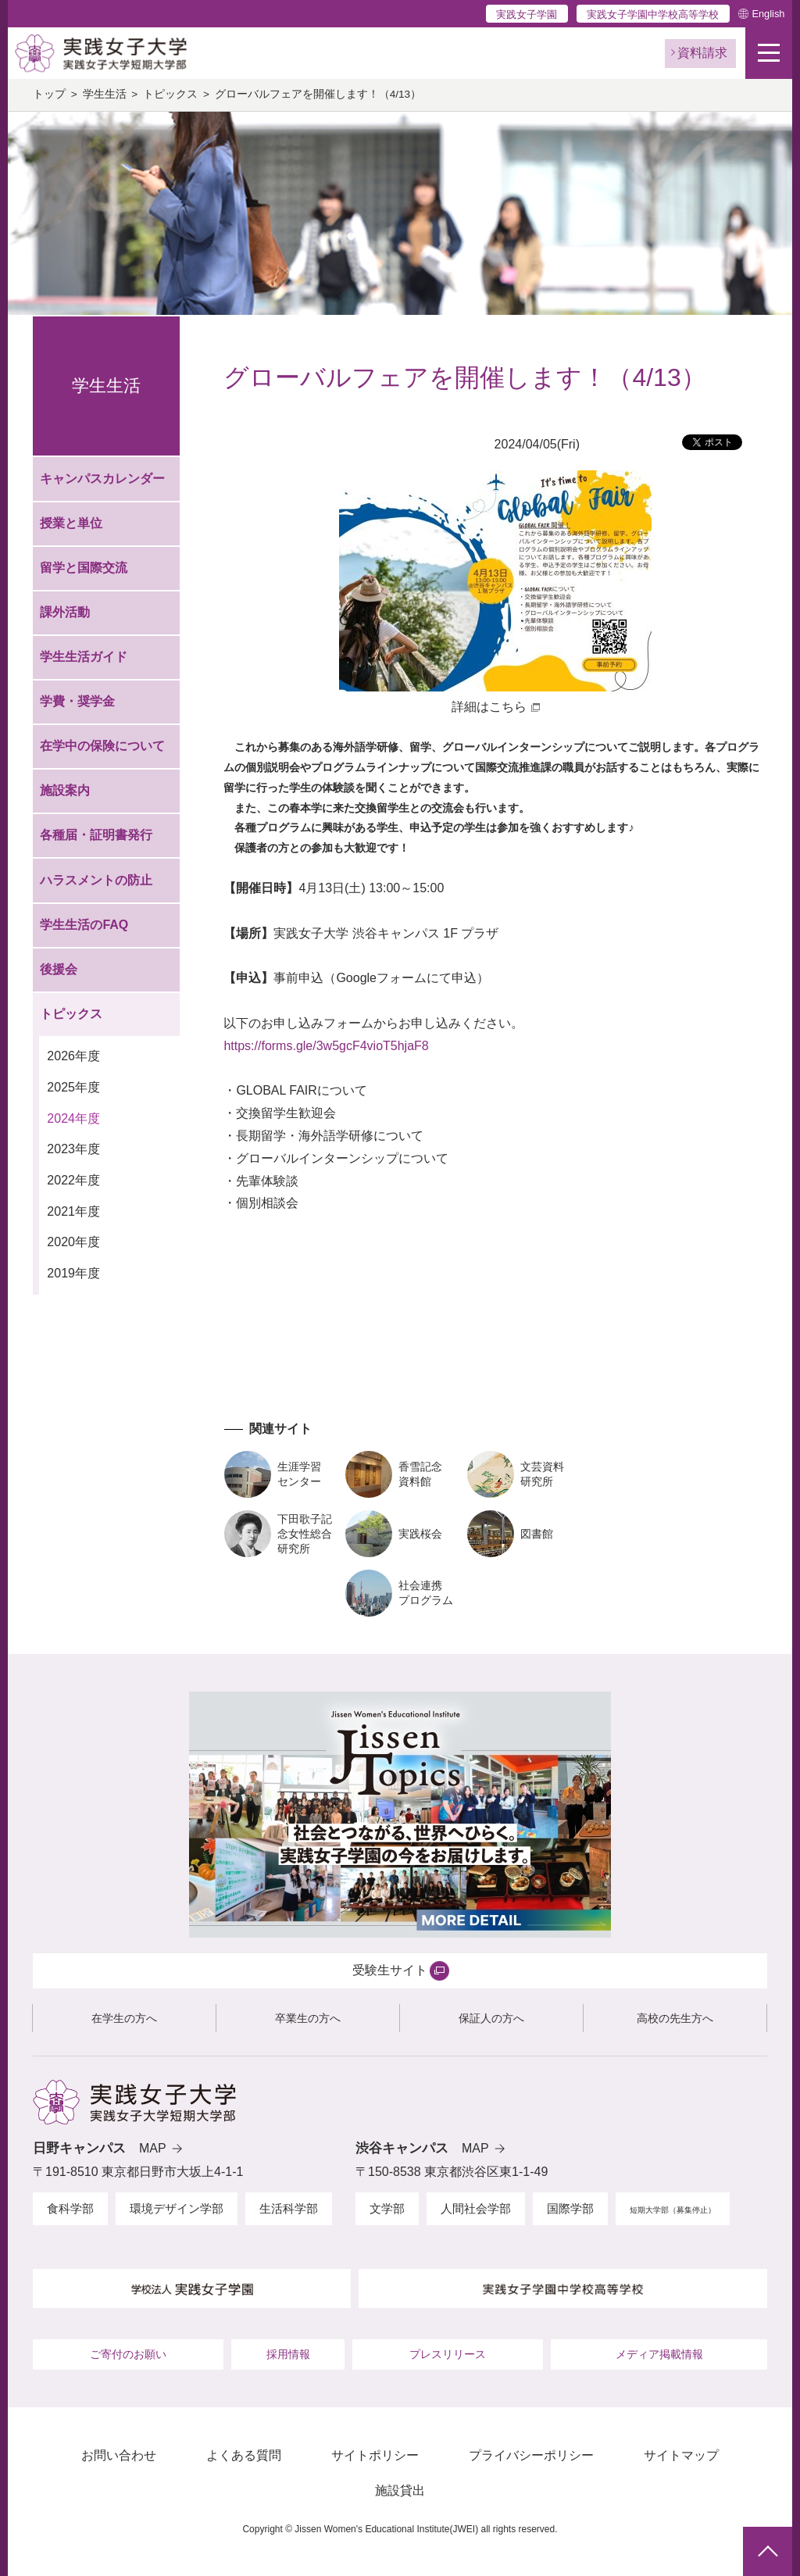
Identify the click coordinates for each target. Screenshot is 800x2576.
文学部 (387, 2208)
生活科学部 (288, 2208)
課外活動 (65, 612)
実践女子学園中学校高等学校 (653, 14)
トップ (49, 94)
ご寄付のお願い (128, 2354)
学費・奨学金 (77, 701)
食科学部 (70, 2208)
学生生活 (105, 94)
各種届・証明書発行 (96, 834)
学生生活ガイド (83, 656)
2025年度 (73, 1087)
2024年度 (73, 1118)
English (768, 14)
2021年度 (73, 1211)
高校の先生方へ (675, 2018)
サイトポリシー (375, 2455)
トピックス (170, 94)
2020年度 (73, 1242)
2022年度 (73, 1180)
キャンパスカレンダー (102, 478)
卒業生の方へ (308, 2018)
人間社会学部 (476, 2208)
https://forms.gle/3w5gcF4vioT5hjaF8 (325, 1045)
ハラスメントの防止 (96, 880)
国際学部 (570, 2208)
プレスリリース (447, 2354)
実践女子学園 (526, 14)
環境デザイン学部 (176, 2208)
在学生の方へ (124, 2018)
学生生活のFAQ (84, 924)
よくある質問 (243, 2455)
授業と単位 (71, 523)
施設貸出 (400, 2490)
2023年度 (73, 1149)
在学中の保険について (102, 745)
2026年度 (73, 1056)
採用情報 (288, 2354)
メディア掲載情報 (659, 2354)
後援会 (58, 969)
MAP (152, 2148)
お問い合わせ (118, 2455)
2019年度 (73, 1273)
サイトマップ (681, 2455)
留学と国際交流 (83, 567)
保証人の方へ (491, 2018)
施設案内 (65, 790)
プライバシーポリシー (531, 2455)
